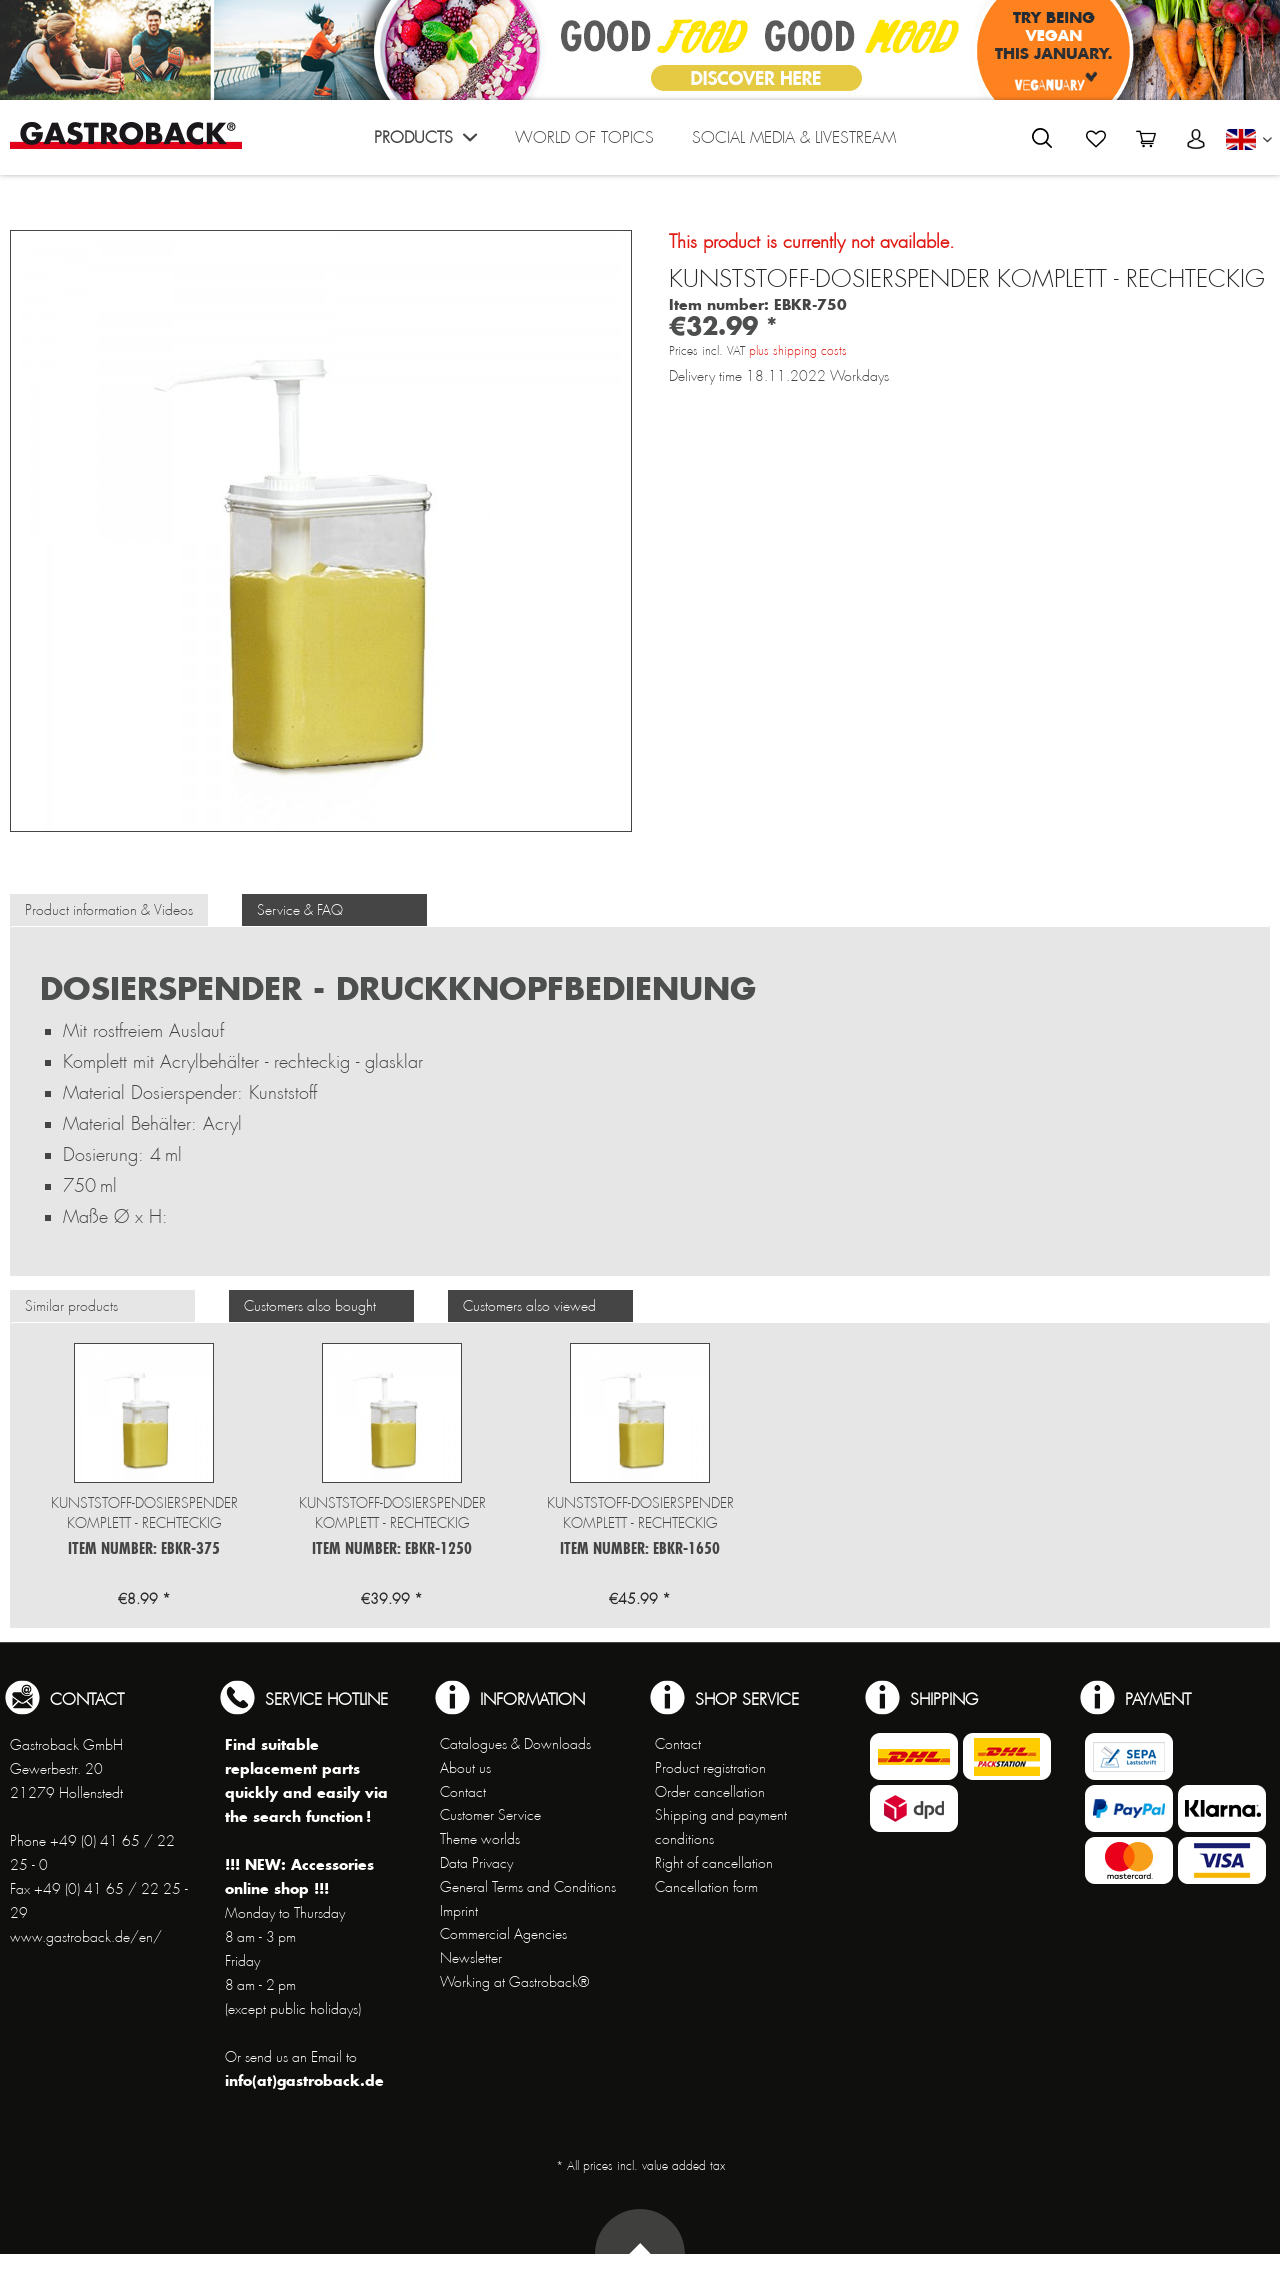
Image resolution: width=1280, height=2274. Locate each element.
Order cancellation (710, 1792)
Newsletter (471, 1958)
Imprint (459, 1911)
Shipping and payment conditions (721, 1827)
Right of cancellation (714, 1863)
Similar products (71, 1306)
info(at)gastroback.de (304, 2080)
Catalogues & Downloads (515, 1744)
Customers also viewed (529, 1306)
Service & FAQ (300, 910)
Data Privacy (476, 1863)
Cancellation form (706, 1887)
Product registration (710, 1768)
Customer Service (490, 1815)
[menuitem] (425, 142)
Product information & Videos (109, 910)
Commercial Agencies (503, 1934)
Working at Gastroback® (514, 1982)
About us (465, 1768)
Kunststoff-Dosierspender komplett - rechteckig (144, 1513)
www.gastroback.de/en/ (86, 1937)
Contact (463, 1792)
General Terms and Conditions (528, 1887)
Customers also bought (310, 1306)
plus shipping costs (798, 351)
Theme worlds (480, 1839)
